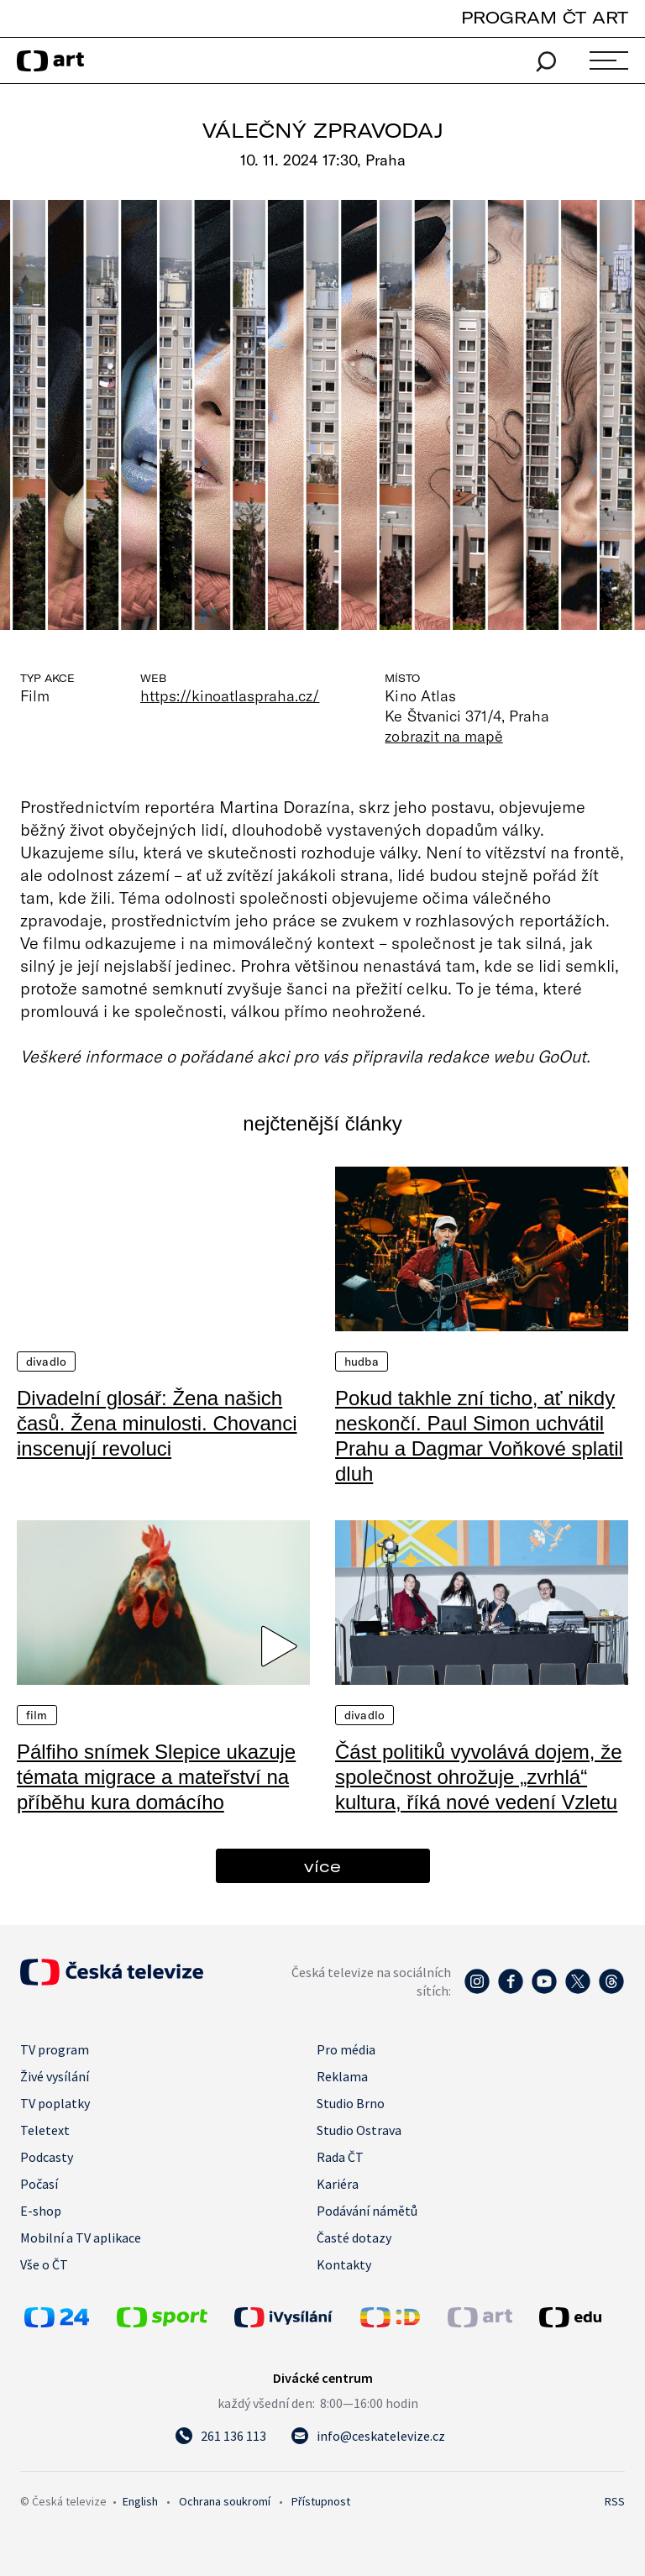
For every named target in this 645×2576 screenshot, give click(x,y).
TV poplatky (55, 2103)
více (322, 1865)
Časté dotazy (354, 2237)
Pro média (346, 2049)
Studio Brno (351, 2103)
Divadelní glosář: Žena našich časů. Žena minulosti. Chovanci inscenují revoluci (157, 1423)
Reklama (342, 2076)
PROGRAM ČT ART (544, 17)
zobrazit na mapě (443, 736)
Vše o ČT (44, 2264)
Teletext (45, 2130)
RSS (615, 2501)
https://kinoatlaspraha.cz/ (229, 695)
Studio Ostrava (359, 2130)
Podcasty (46, 2156)
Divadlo (46, 1361)
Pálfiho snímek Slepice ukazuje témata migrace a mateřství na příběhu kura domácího (156, 1776)
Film (37, 1715)
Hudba (361, 1361)
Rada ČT (340, 2156)
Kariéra (338, 2183)
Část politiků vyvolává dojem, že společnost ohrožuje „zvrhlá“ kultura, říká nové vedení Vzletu (478, 1776)
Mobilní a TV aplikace (80, 2237)
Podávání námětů (367, 2210)
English (140, 2501)
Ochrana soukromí (224, 2501)
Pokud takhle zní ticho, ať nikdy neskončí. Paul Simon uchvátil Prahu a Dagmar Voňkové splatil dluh (479, 1436)
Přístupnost (320, 2501)
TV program (54, 2049)
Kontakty (344, 2264)
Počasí (39, 2183)
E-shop (40, 2210)
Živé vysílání (54, 2076)
